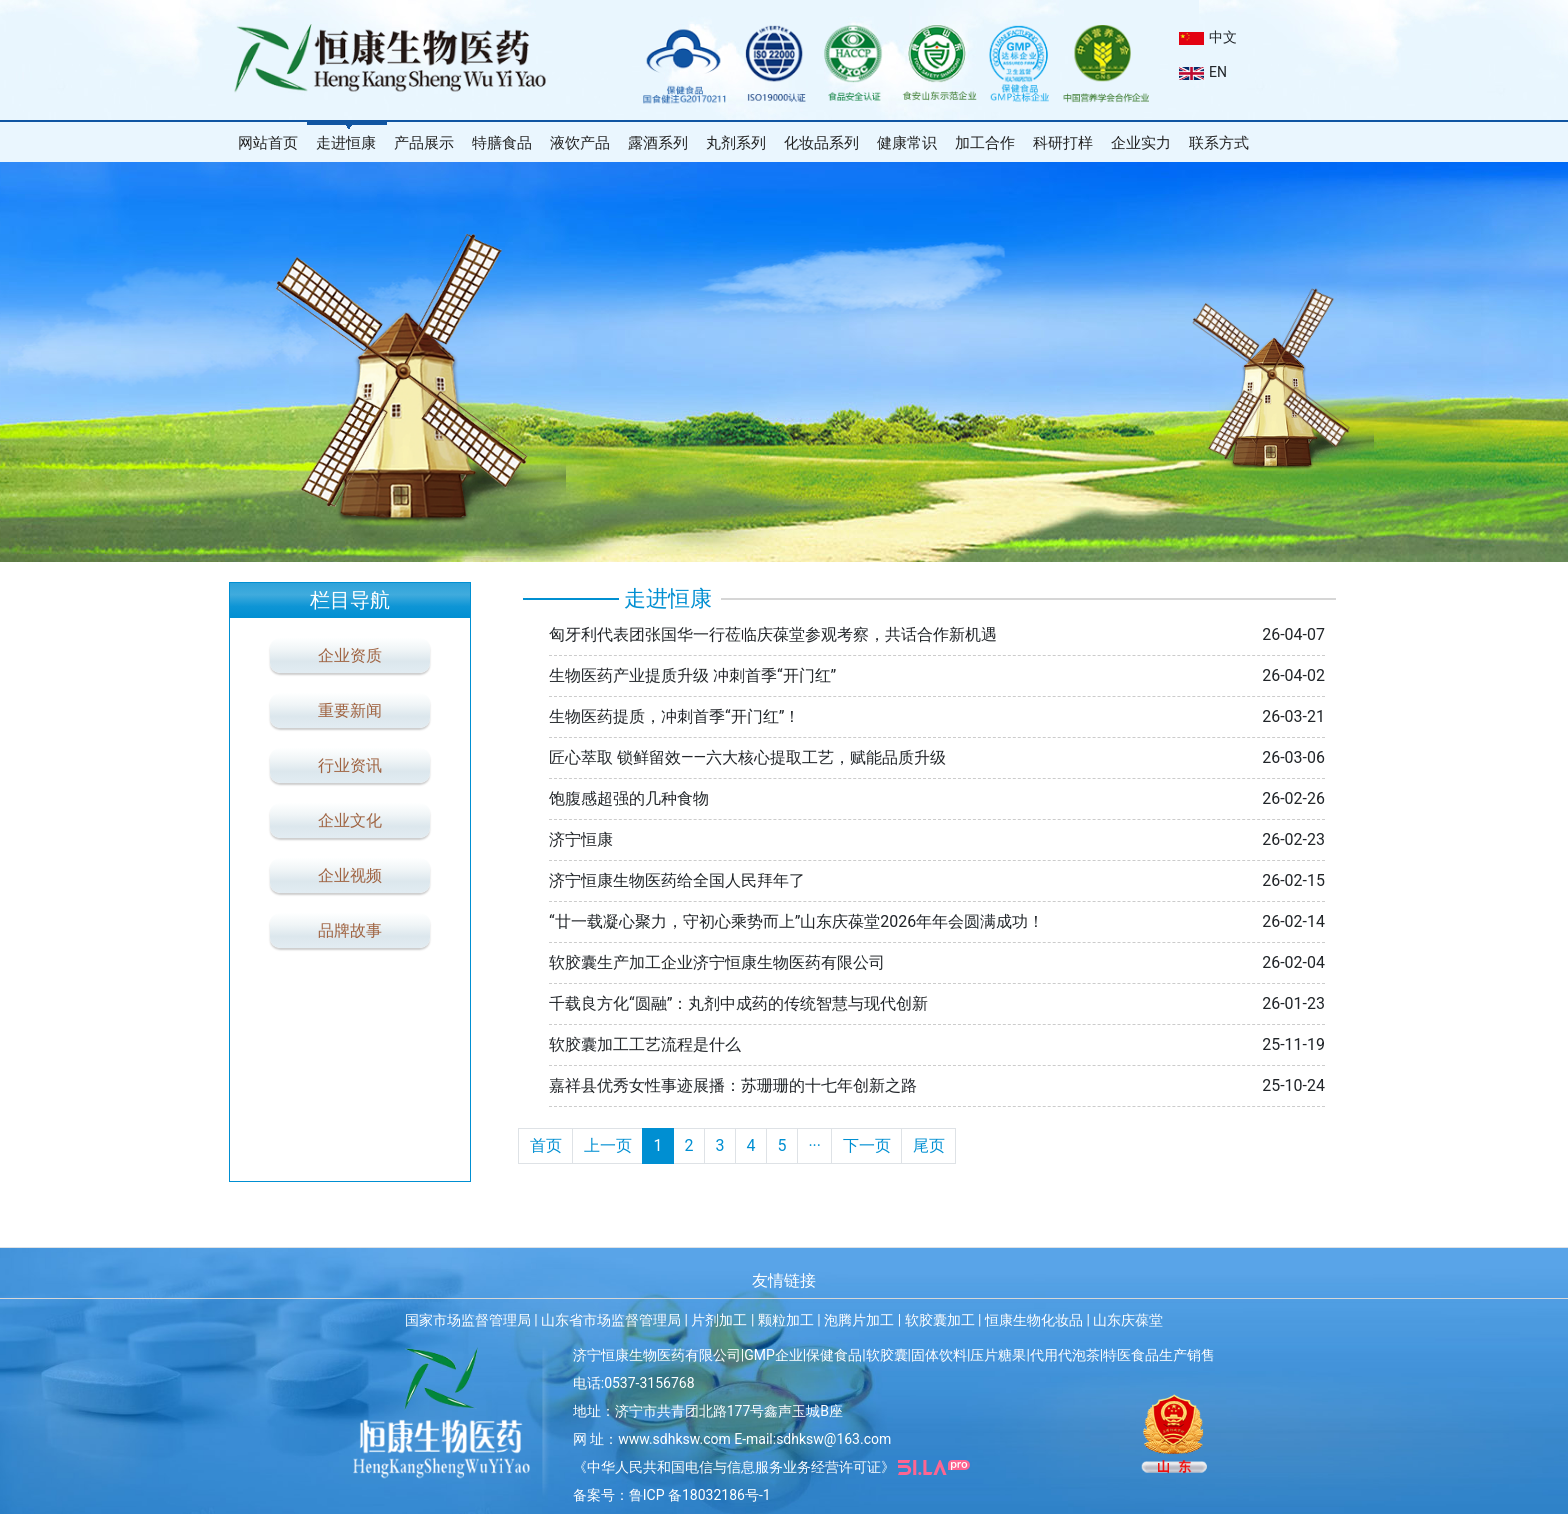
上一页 (608, 1145)
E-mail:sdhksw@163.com (812, 1439)
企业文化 (350, 820)
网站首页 (268, 143)
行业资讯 (350, 765)
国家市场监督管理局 (468, 1320)
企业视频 (350, 875)
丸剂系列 (736, 143)
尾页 (929, 1145)
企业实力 (1141, 143)
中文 (1208, 37)
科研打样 (1063, 143)
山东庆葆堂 (1128, 1320)
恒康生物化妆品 (1034, 1320)
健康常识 (907, 143)
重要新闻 (350, 710)
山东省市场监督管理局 (611, 1320)
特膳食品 (502, 143)
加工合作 (985, 143)
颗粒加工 (786, 1320)
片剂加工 (719, 1320)
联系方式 (1219, 143)
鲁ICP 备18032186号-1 (700, 1495)
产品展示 (424, 143)
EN (1203, 72)
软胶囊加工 (940, 1320)
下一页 (867, 1145)
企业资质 (350, 655)
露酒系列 (658, 143)
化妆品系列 (821, 143)
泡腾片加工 (859, 1320)
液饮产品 (580, 143)
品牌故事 (350, 930)
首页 (546, 1145)
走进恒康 (346, 143)
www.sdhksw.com (674, 1439)
